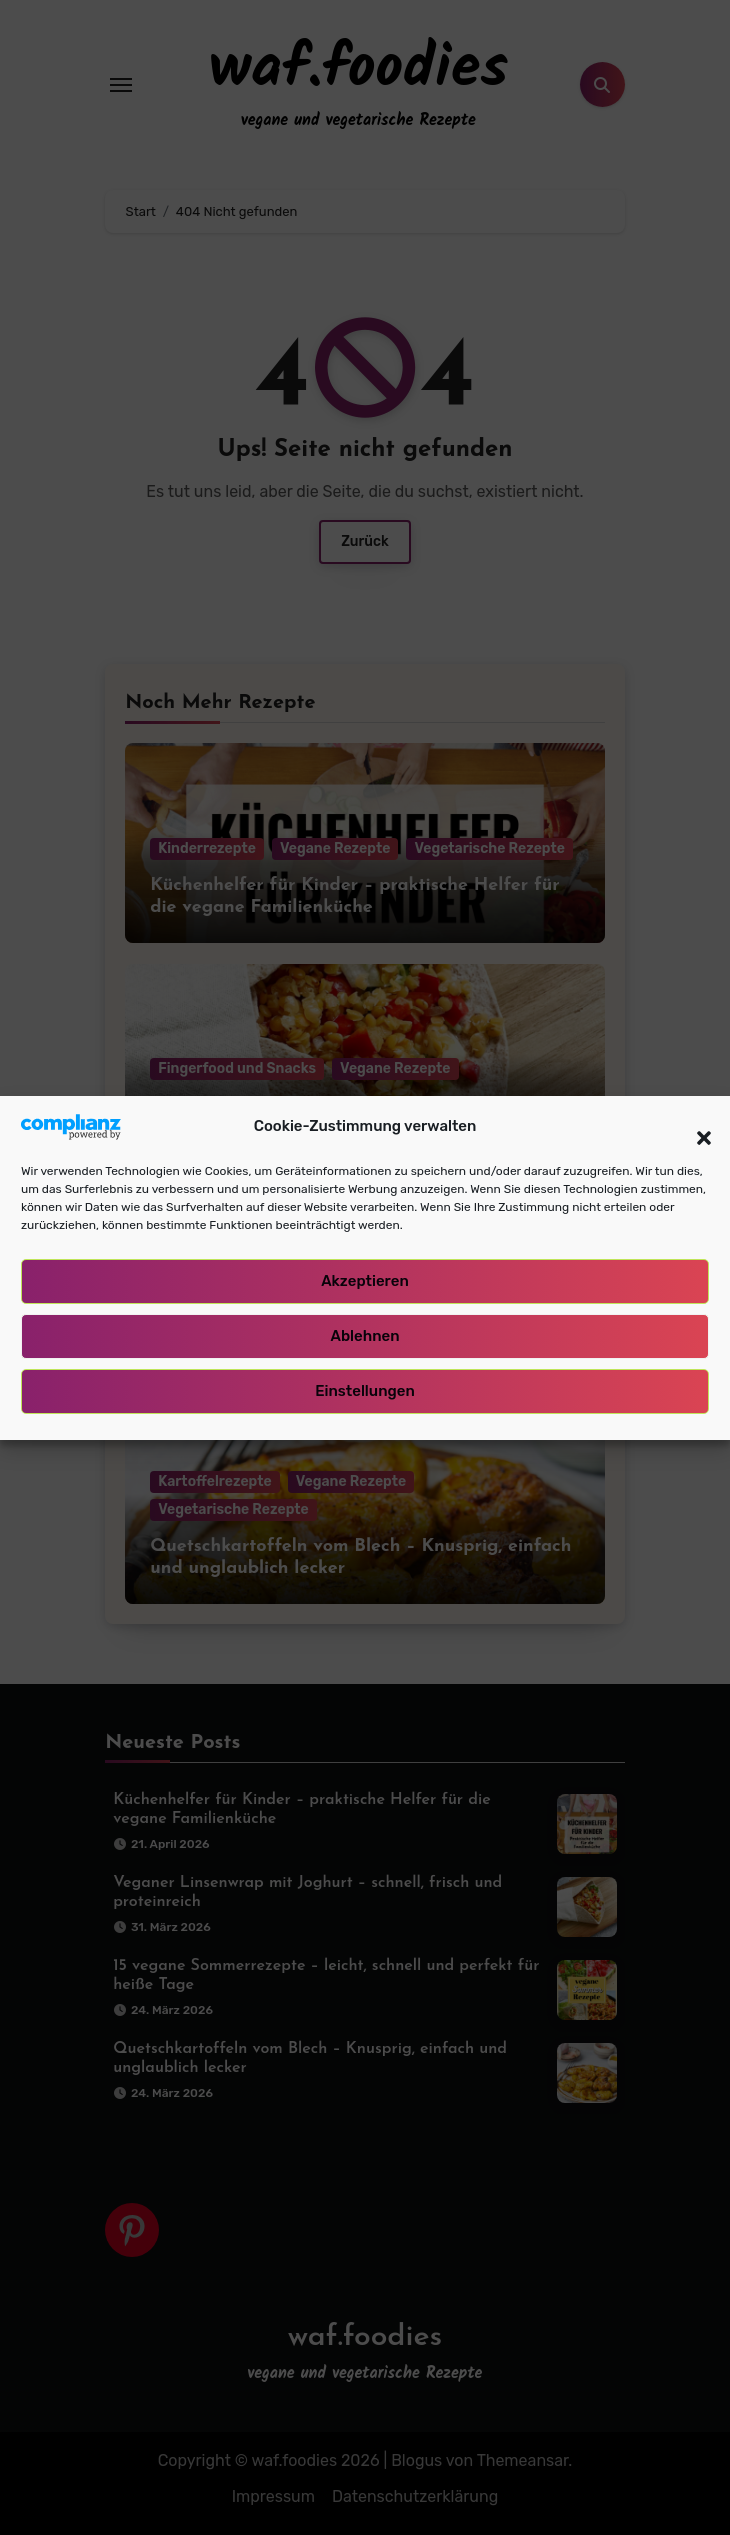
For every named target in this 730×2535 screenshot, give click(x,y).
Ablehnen (364, 1340)
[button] (694, 1130)
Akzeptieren (365, 1285)
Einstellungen (365, 1395)
